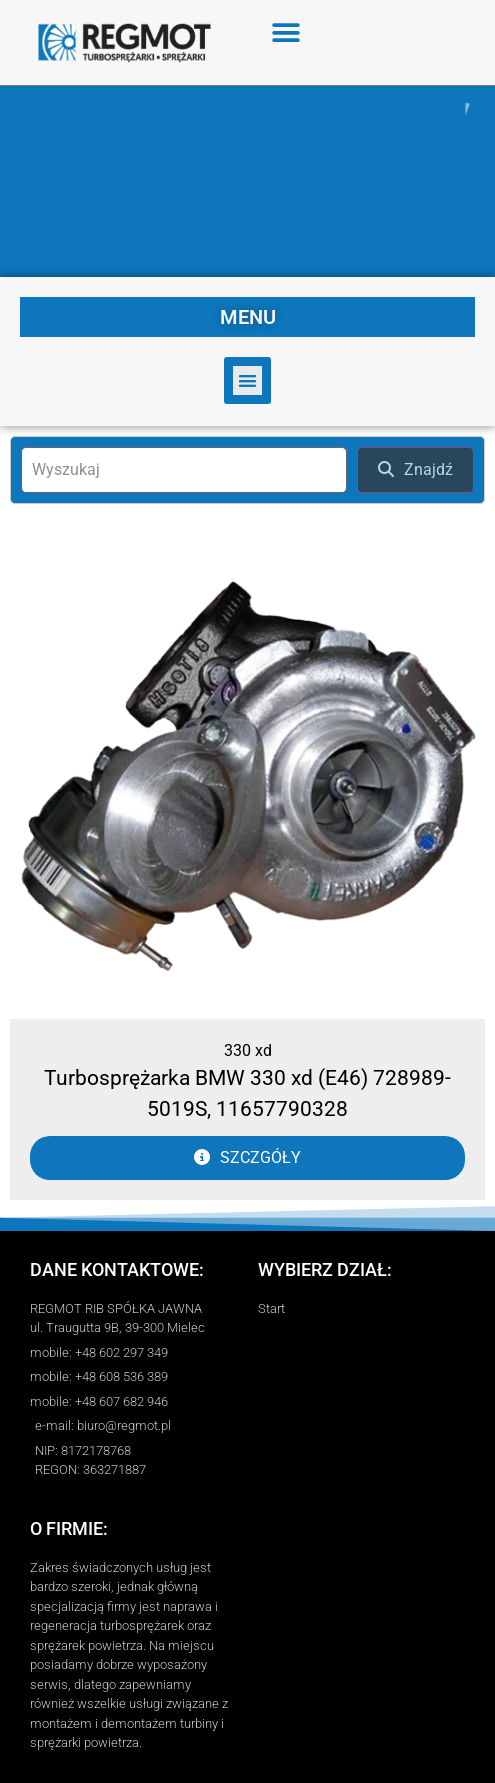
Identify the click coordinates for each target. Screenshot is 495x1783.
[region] (247, 181)
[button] (286, 32)
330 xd (248, 1050)
